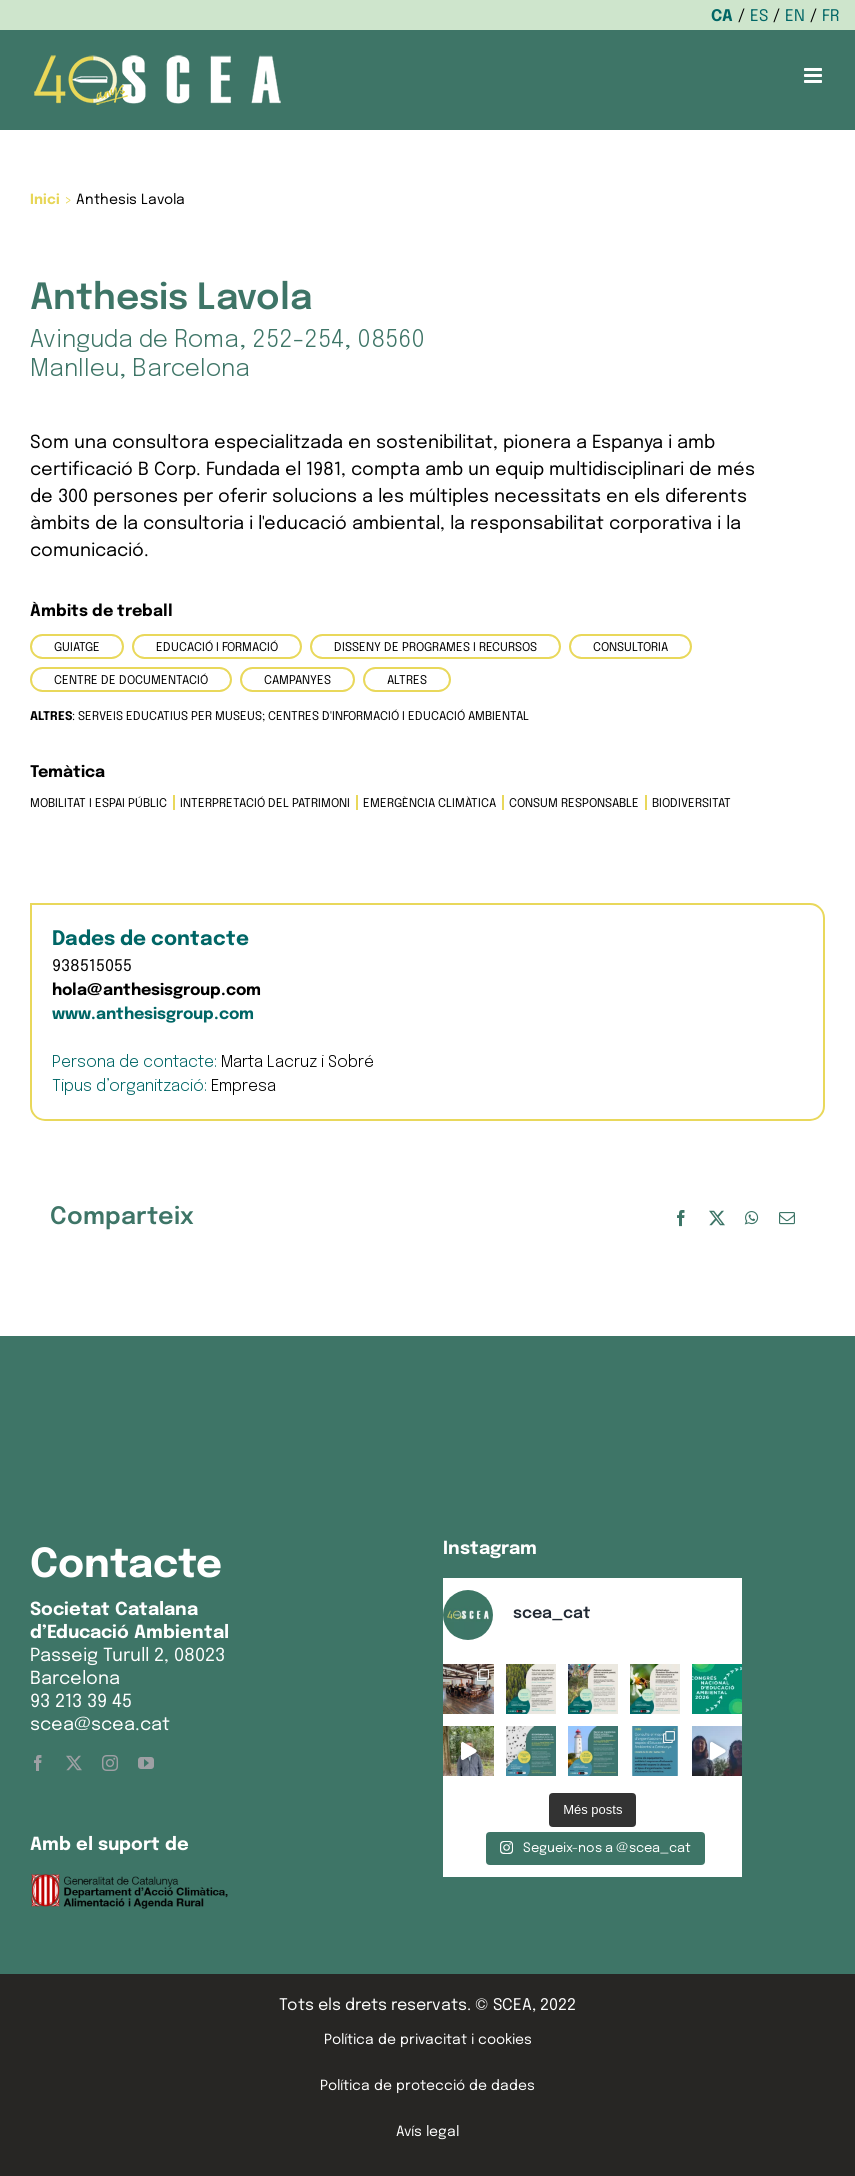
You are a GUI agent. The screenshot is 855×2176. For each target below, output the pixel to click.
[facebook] (38, 1763)
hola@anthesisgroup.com (156, 990)
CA (722, 16)
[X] (717, 1218)
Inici (45, 200)
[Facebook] (681, 1218)
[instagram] (110, 1763)
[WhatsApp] (752, 1218)
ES (759, 16)
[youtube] (146, 1763)
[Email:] (787, 1218)
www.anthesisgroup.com (153, 1014)
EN (795, 16)
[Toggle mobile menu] (814, 75)
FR (831, 16)
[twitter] (74, 1763)
